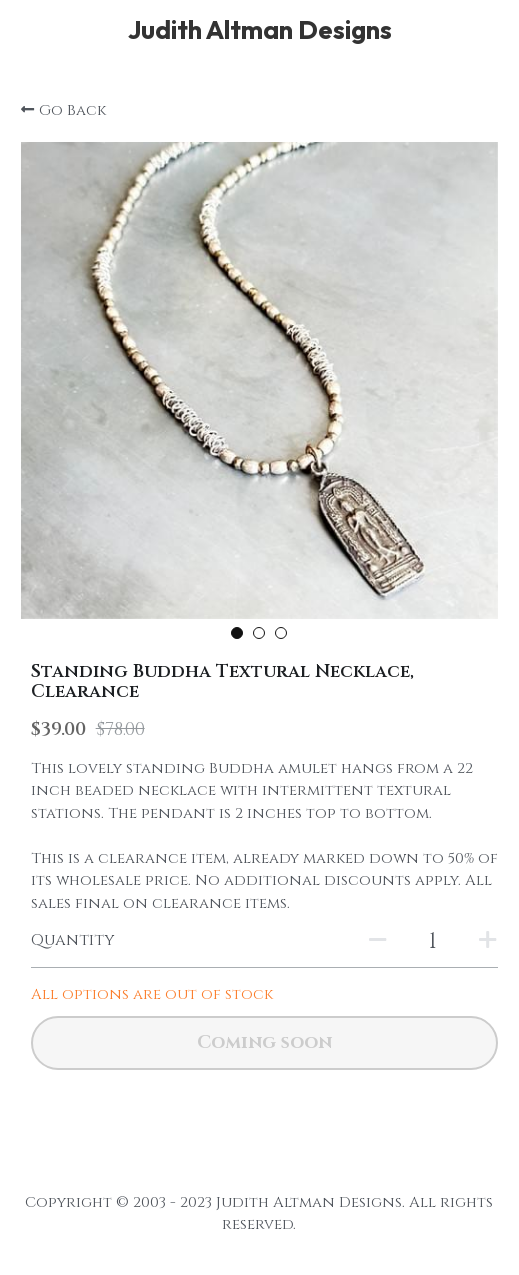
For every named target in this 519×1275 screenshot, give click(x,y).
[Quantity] (433, 941)
